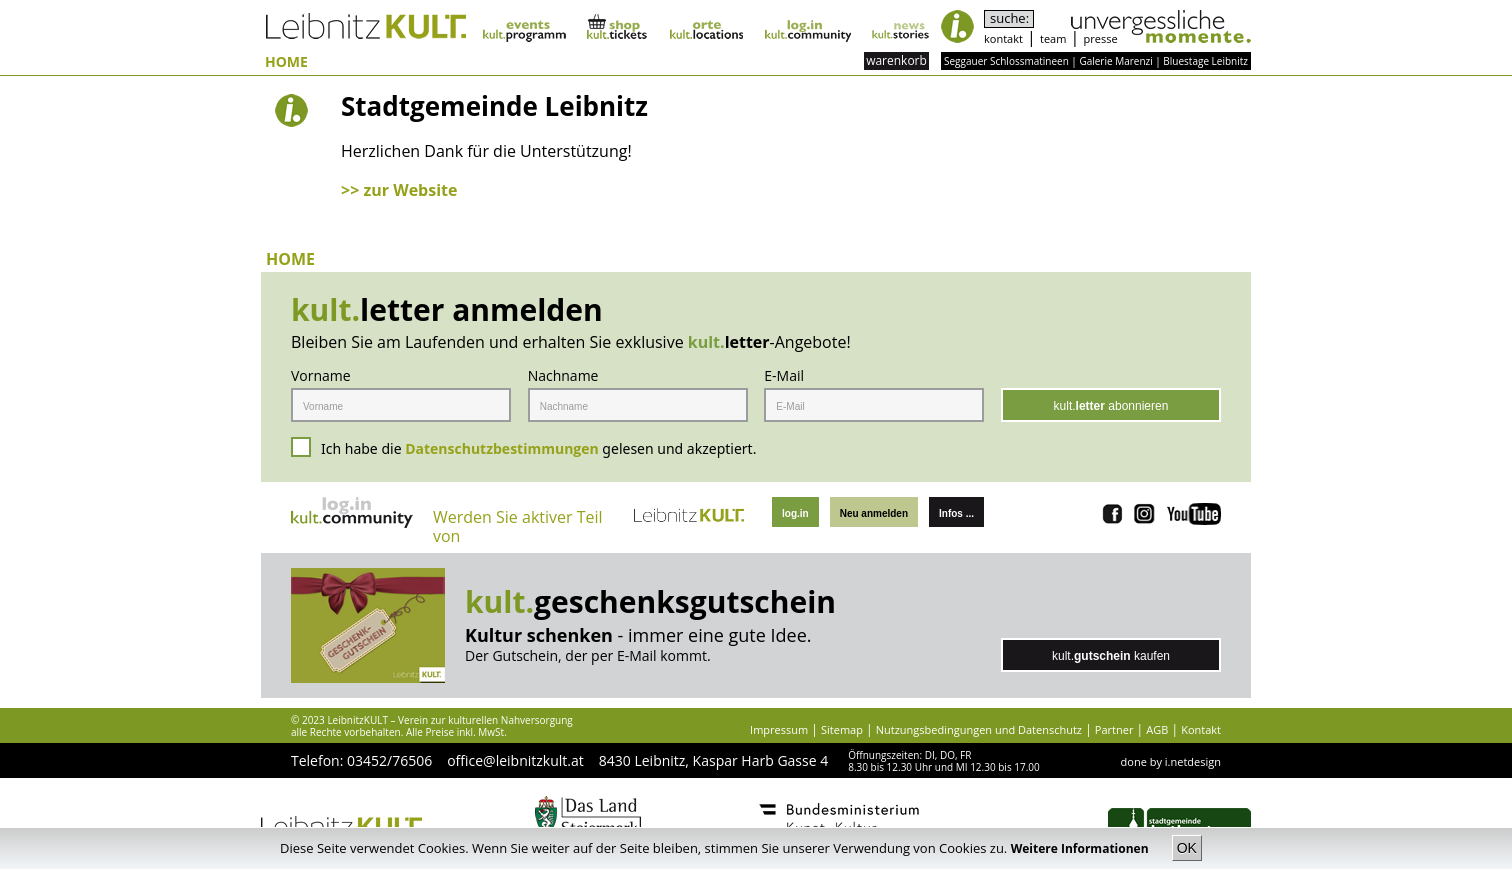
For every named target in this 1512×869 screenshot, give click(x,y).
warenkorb (896, 60)
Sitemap (842, 729)
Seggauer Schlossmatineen (1006, 61)
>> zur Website (399, 190)
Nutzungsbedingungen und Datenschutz (979, 729)
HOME (286, 62)
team (1053, 38)
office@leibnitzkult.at (515, 760)
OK (1187, 848)
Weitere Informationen (1081, 848)
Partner (1114, 729)
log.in (795, 513)
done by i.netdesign (1171, 761)
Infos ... (956, 513)
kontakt (1003, 38)
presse (1101, 38)
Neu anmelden (874, 513)
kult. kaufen (1111, 656)
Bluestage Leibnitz (1205, 61)
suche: (1009, 18)
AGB (1157, 729)
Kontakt (1201, 729)
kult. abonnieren (1111, 406)
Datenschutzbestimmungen (502, 448)
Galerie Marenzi (1115, 61)
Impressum (779, 729)
